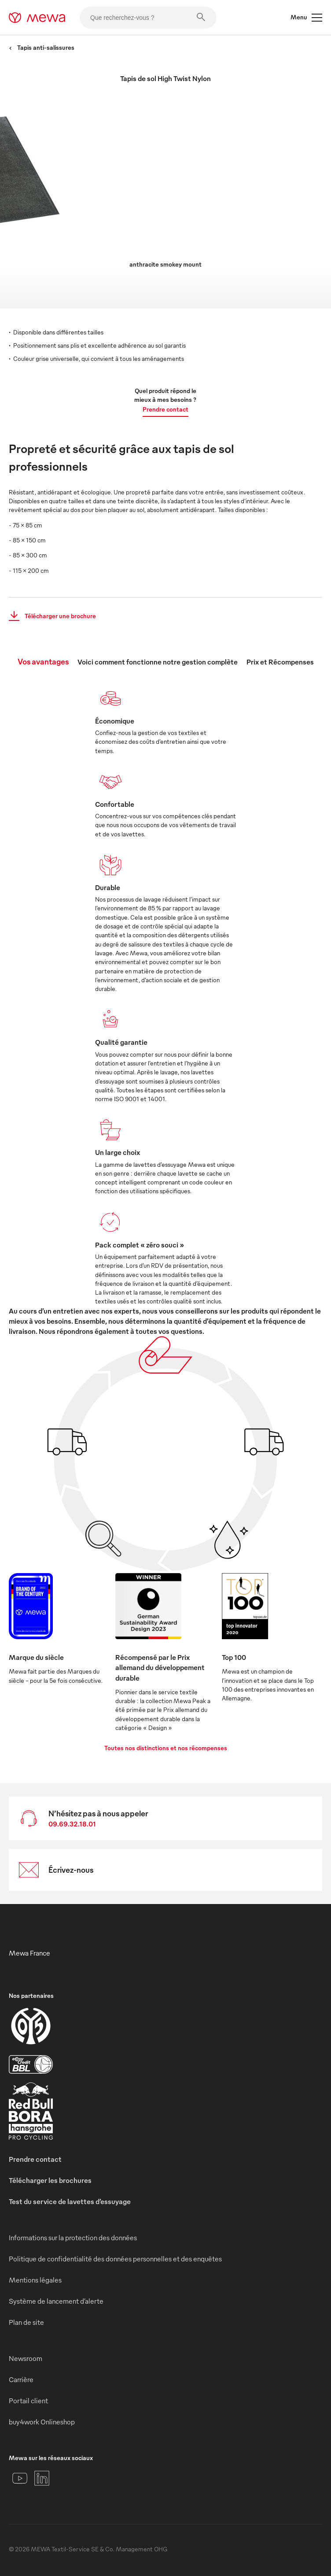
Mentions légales (35, 2279)
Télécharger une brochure (50, 616)
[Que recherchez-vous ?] (148, 18)
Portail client (28, 2400)
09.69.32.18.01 (72, 1823)
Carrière (21, 2379)
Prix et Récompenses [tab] (280, 661)
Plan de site (26, 2322)
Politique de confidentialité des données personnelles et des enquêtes (115, 2258)
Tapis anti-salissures (41, 47)
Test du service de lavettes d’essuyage (70, 2201)
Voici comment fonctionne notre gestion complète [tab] (157, 661)
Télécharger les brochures (50, 2180)
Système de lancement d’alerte (56, 2301)
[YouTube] (20, 2478)
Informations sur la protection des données (73, 2237)
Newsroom (25, 2358)
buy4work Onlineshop (42, 2421)
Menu (306, 17)
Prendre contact (165, 409)
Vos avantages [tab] (43, 661)
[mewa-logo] (37, 17)
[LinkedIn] (42, 2478)
